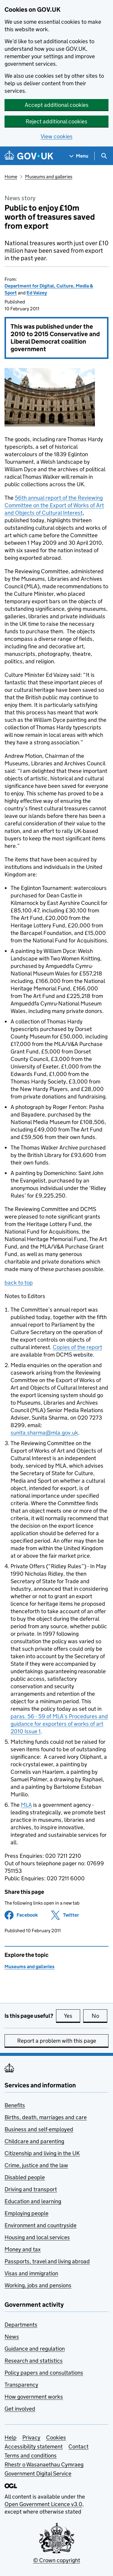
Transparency (21, 2384)
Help (11, 2437)
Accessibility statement (34, 2446)
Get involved (20, 2408)
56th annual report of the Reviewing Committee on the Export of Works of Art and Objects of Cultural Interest (54, 505)
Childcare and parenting (34, 2141)
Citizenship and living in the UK (42, 2153)
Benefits (15, 2105)
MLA (26, 1804)
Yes (72, 2015)
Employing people (27, 2213)
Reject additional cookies (56, 121)
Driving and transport (31, 2189)
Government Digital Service (38, 2473)
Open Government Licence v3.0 (43, 2504)
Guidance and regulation (35, 2348)
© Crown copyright (56, 2560)
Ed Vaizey (37, 293)
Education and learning (33, 2201)
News (12, 2336)
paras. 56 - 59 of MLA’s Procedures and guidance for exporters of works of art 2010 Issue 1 (59, 1724)
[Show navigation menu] (79, 156)
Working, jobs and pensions (38, 2285)
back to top (19, 1282)
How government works (34, 2396)
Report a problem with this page (56, 2040)
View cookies (57, 136)
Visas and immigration (31, 2273)
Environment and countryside (41, 2225)
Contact (78, 2446)
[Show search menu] (104, 156)
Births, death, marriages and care (46, 2117)
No (100, 2015)
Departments (21, 2324)
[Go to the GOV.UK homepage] (29, 155)
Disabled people (25, 2177)
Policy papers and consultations (44, 2372)
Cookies (56, 2437)
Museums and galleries (48, 176)
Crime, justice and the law (36, 2165)
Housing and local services (37, 2237)
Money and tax (23, 2249)
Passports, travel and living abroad (47, 2261)
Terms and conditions (31, 2455)
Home (11, 176)
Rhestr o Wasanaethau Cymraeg (44, 2464)
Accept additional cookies (57, 104)
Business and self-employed (39, 2129)
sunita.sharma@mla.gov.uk (44, 1432)
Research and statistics (34, 2360)
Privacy (31, 2437)
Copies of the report (77, 1347)
